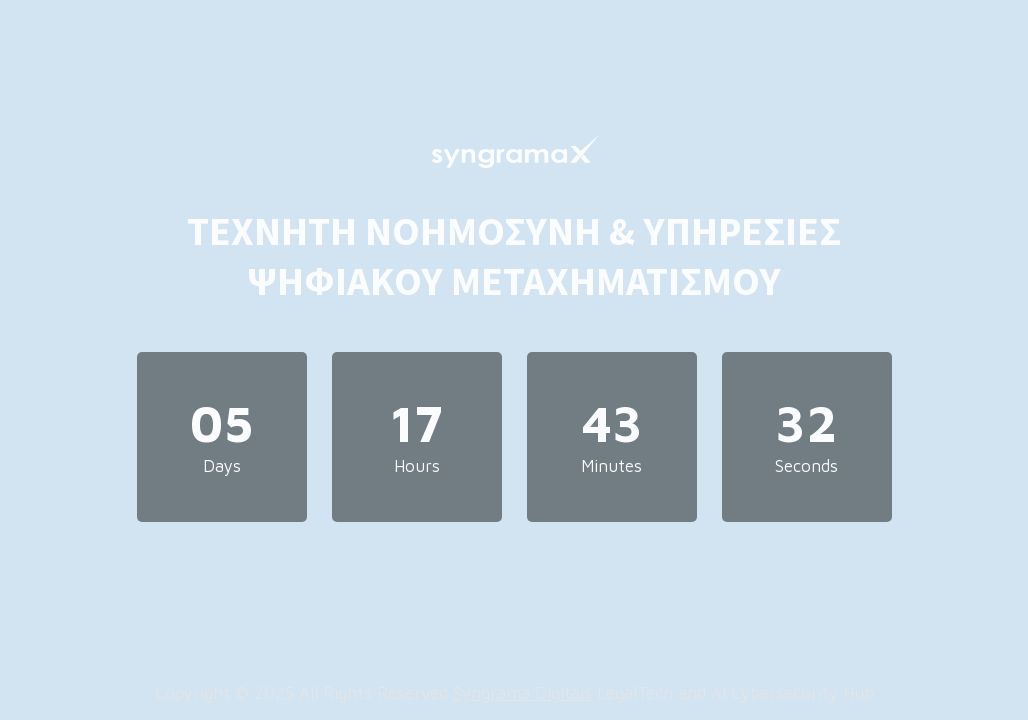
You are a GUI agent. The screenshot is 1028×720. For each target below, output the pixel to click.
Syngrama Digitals (522, 693)
